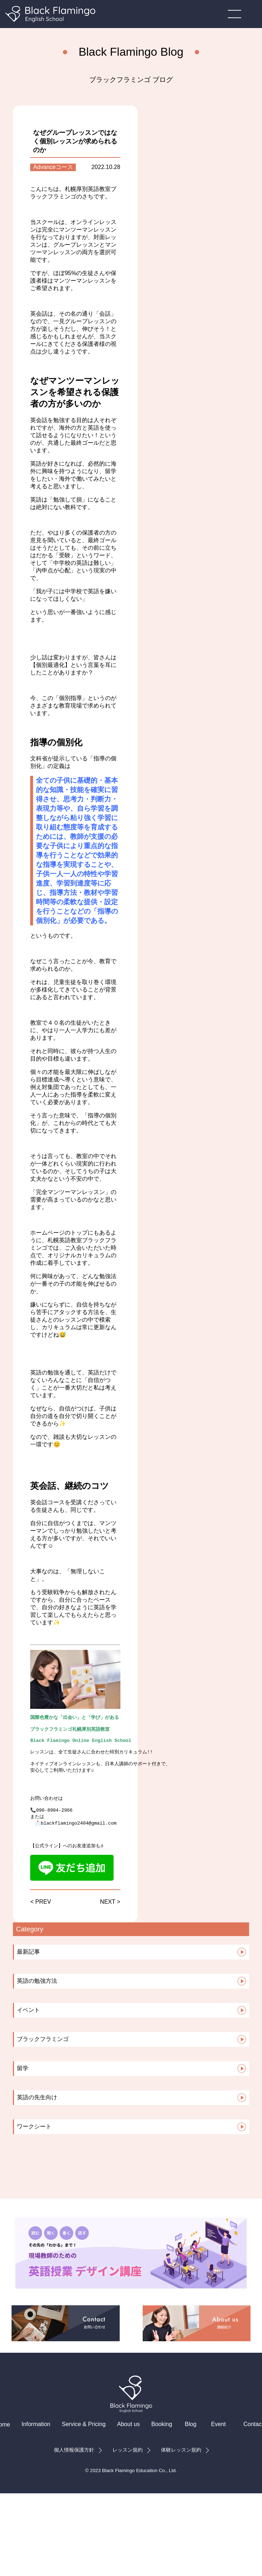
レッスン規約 (127, 2468)
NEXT (107, 1920)
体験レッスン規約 (181, 2468)
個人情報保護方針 (74, 2468)
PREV (43, 1920)
